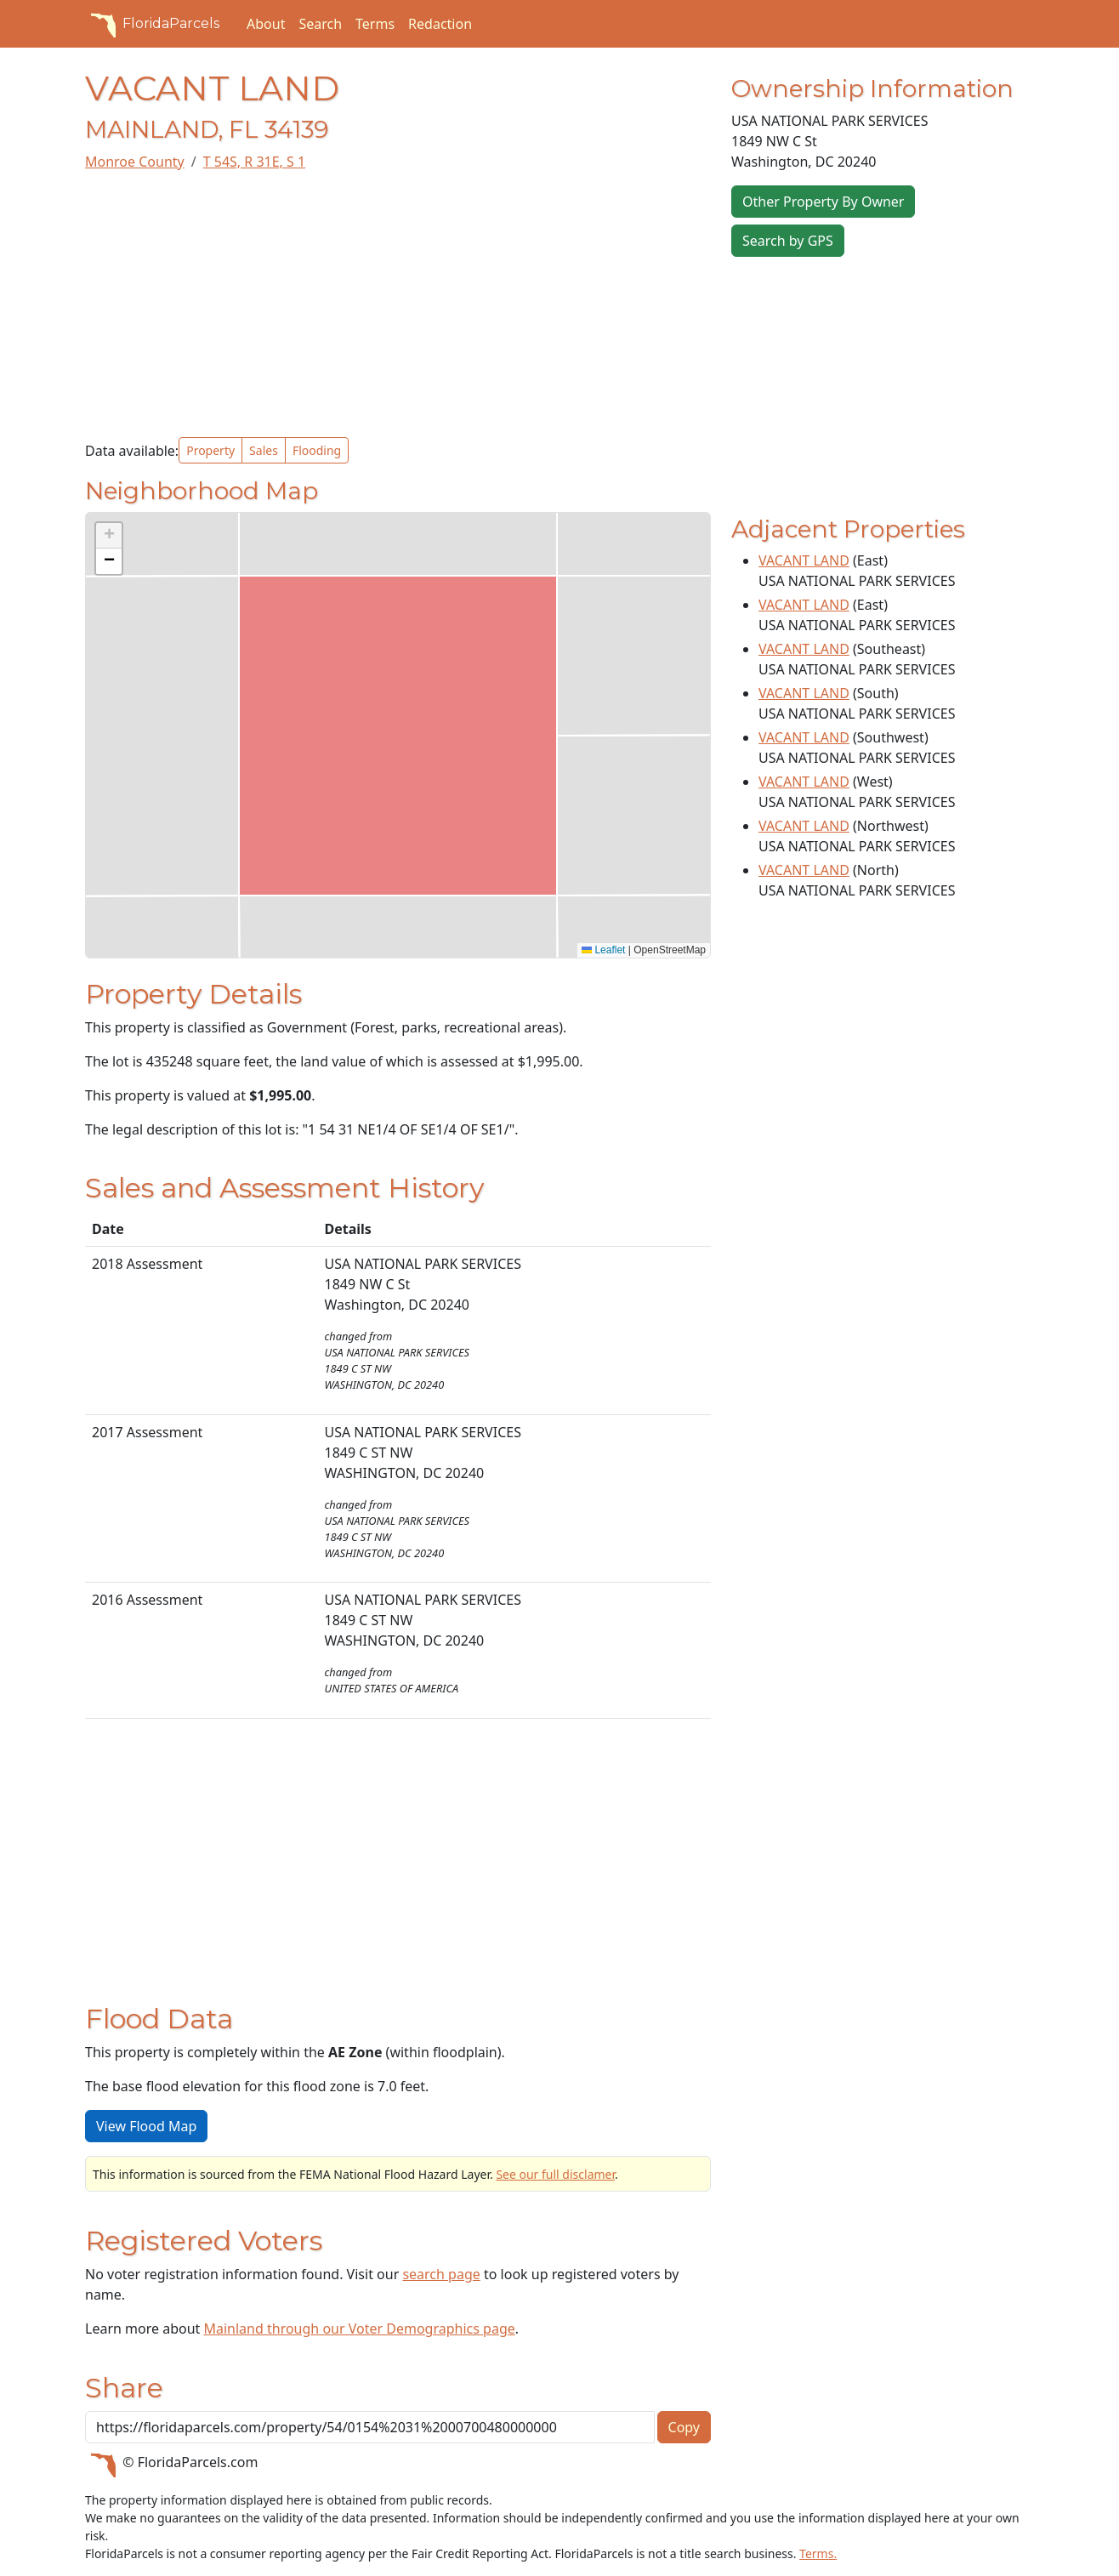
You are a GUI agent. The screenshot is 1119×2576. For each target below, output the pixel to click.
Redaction (440, 23)
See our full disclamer (555, 2174)
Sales (263, 450)
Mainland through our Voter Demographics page (358, 2328)
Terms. (818, 2553)
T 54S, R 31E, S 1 (254, 161)
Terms (375, 23)
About (266, 23)
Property (210, 450)
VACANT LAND (803, 560)
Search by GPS (787, 240)
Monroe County (135, 161)
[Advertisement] (398, 304)
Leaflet (603, 950)
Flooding (317, 450)
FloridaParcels (152, 23)
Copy (684, 2427)
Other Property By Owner (823, 201)
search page (441, 2274)
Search (320, 23)
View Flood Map (146, 2126)
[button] (109, 536)
